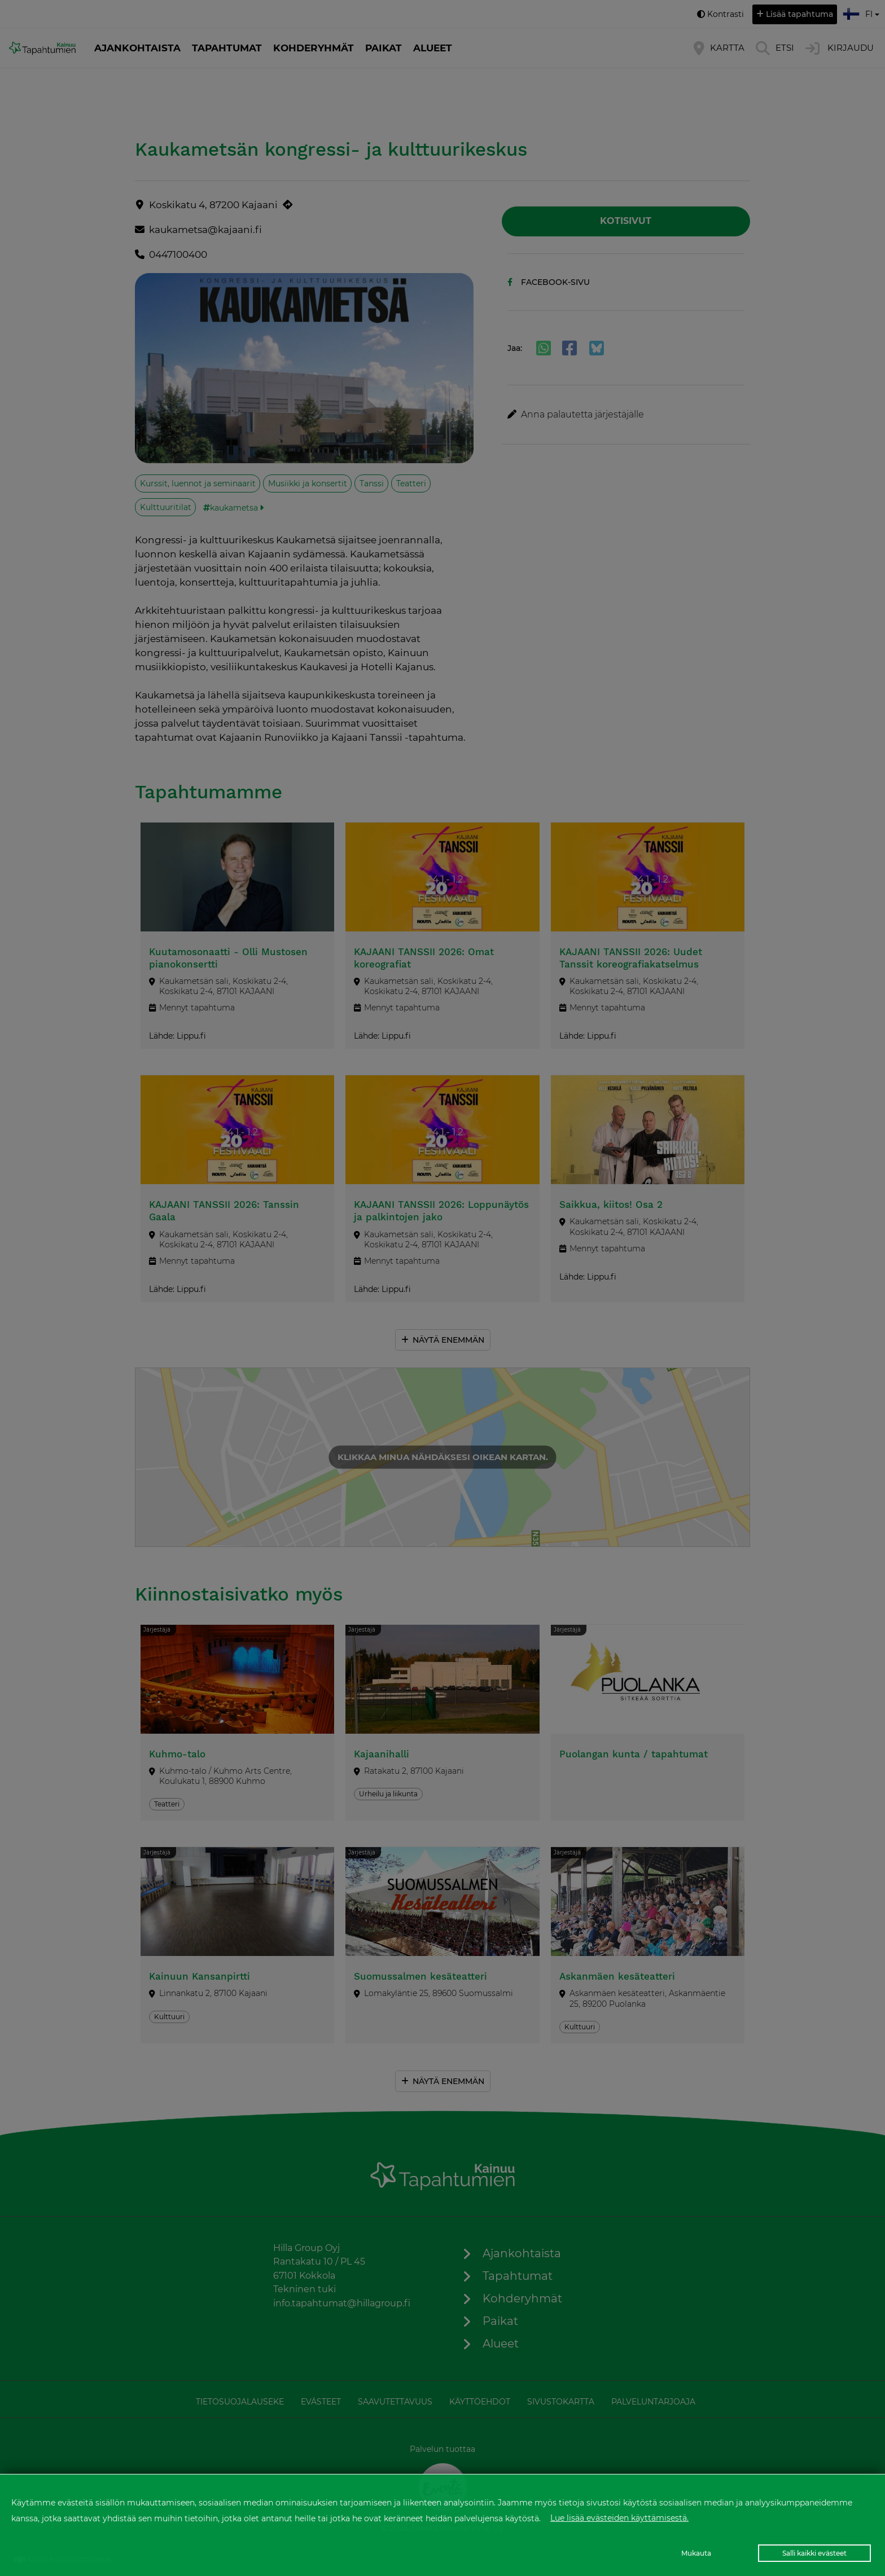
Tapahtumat (227, 48)
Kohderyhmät (313, 48)
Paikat (383, 48)
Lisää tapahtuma (799, 14)
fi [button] (862, 12)
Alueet (432, 48)
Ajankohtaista (137, 48)
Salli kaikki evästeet (814, 2553)
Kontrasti (725, 14)
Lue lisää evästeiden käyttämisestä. (619, 2518)
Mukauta (696, 2553)
